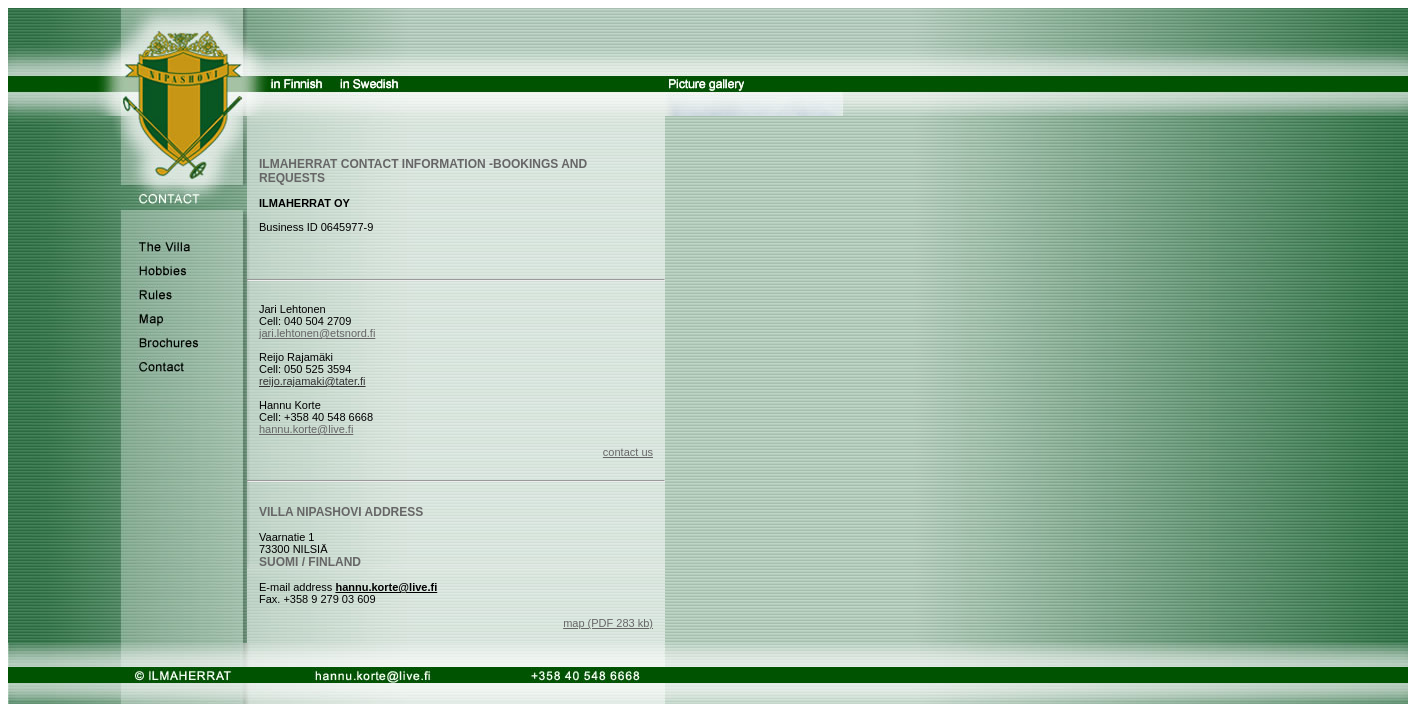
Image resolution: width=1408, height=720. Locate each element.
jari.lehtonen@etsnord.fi (317, 333)
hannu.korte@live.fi (306, 429)
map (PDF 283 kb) (608, 623)
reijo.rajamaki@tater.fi (312, 381)
